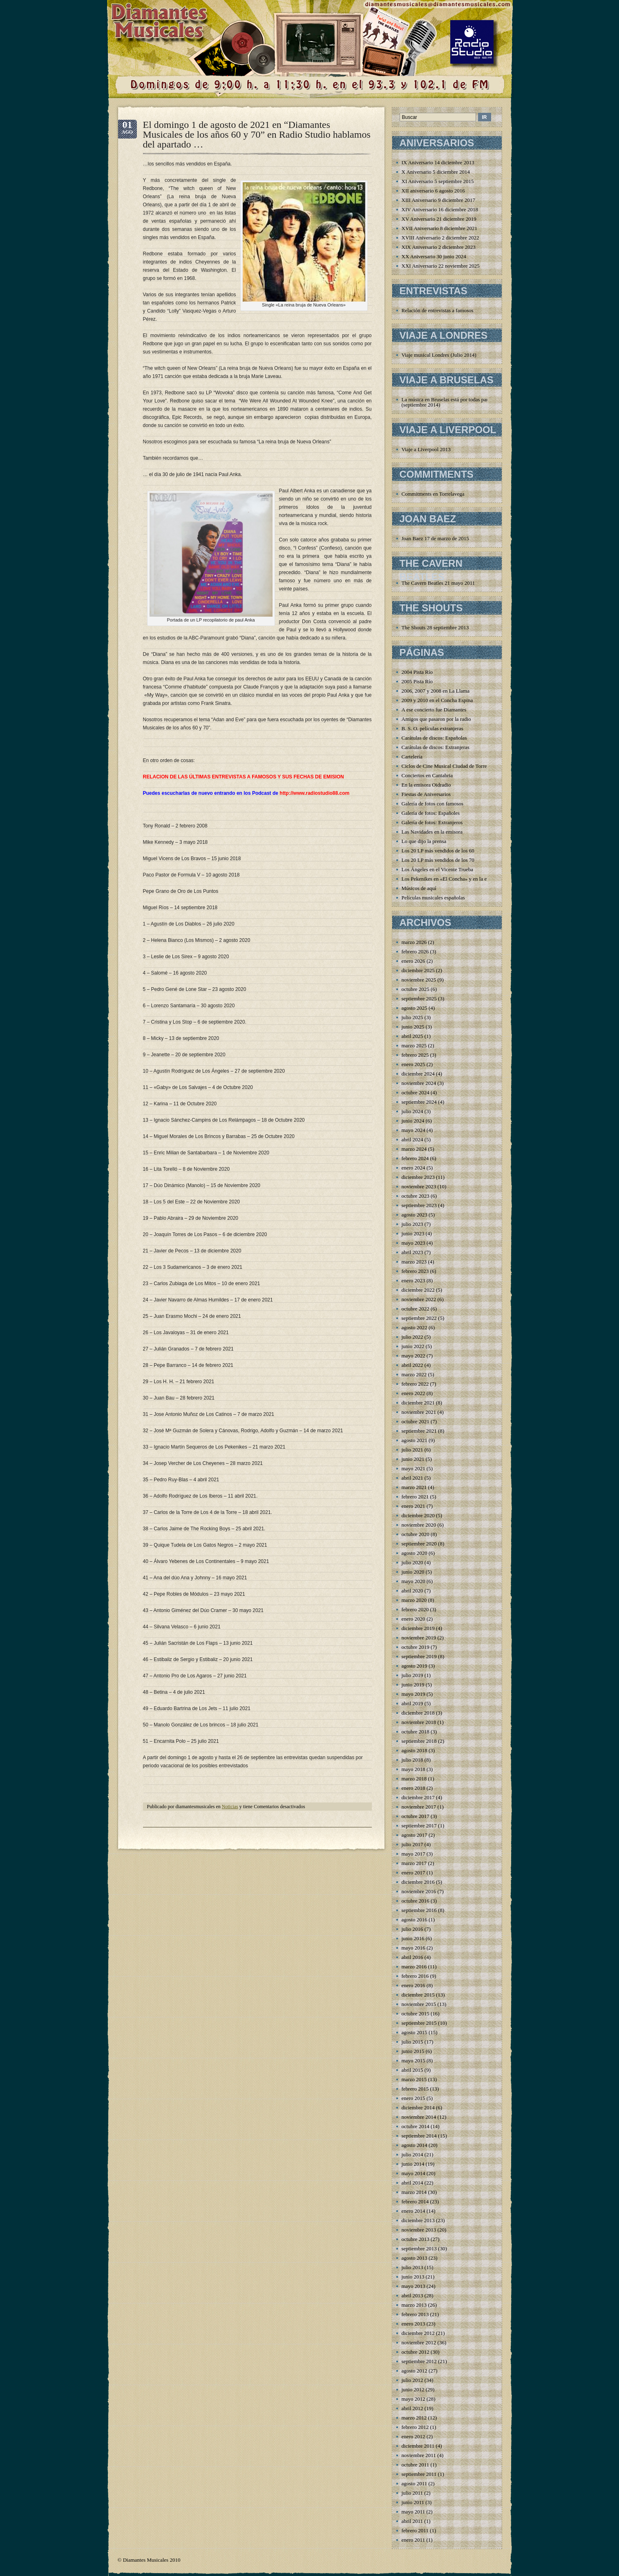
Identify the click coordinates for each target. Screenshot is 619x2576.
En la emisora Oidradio (426, 785)
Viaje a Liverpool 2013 (426, 449)
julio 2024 (412, 1111)
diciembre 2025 (418, 970)
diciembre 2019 (418, 1628)
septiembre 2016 (419, 1910)
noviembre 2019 (419, 1638)
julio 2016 (412, 1929)
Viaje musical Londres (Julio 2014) (439, 355)
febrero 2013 (415, 2314)
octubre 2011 (415, 2465)
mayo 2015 (413, 2060)
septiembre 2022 (419, 1318)
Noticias (230, 1806)
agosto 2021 (414, 1440)
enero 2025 (413, 1064)
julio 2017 (412, 1844)
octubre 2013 (415, 2239)
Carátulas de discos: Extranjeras (435, 747)
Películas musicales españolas (433, 897)
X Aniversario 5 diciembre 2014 (436, 172)
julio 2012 (412, 2380)
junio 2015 (413, 2051)
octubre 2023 (415, 1196)
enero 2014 (413, 2211)
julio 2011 (412, 2493)
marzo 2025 (414, 1045)
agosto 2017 (414, 1835)
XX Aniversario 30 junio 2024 (434, 256)
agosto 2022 (414, 1327)
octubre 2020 (415, 1534)
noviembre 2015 (419, 2004)
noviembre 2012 (419, 2342)
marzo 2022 (414, 1374)
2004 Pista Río (417, 672)
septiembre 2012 (419, 2361)
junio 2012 (413, 2389)
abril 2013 (412, 2295)
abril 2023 (412, 1252)
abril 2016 (412, 1957)
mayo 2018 (413, 1769)
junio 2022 (413, 1346)
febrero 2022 (415, 1384)
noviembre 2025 (419, 980)
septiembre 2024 (419, 1102)
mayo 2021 (413, 1468)
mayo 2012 (413, 2399)
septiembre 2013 (419, 2248)
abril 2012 (412, 2408)
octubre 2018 (415, 1732)
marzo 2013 (414, 2305)
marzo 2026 (414, 942)
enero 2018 (413, 1788)
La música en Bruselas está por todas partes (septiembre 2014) (448, 402)
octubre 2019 (415, 1647)
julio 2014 (412, 2154)
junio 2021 (413, 1459)
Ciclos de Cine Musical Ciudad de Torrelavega (451, 766)
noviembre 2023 (419, 1186)
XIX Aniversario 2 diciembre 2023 (439, 247)
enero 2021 (413, 1506)
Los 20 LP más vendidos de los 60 (438, 850)
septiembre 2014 (419, 2136)
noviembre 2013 (419, 2230)
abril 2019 (412, 1703)
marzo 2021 (414, 1487)
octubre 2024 (415, 1092)
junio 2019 (413, 1685)
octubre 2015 (415, 2013)
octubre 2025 (415, 989)
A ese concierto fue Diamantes (434, 710)
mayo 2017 (413, 1854)
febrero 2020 (415, 1609)
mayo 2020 (413, 1581)
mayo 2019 (413, 1694)
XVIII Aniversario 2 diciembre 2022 (440, 238)
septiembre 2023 (419, 1205)
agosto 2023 (414, 1215)
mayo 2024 (413, 1130)
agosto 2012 (414, 2371)
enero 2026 (413, 961)
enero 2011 (413, 2540)
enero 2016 (413, 1985)
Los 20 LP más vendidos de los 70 (438, 860)
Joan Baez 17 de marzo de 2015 (435, 538)
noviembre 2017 (419, 1807)
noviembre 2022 (419, 1299)
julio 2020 (412, 1562)
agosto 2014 (414, 2145)
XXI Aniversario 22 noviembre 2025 (441, 266)
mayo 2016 (413, 1948)
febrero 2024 (415, 1158)
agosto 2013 (414, 2258)
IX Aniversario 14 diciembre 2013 (438, 162)
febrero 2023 (415, 1271)
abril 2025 (412, 1036)
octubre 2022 (415, 1309)
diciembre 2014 (418, 2107)
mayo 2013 (413, 2286)
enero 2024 (413, 1168)
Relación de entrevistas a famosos (438, 310)
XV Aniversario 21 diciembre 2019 (439, 219)
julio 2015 (412, 2042)
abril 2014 (412, 2183)
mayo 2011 (413, 2512)
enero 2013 (413, 2324)
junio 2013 (413, 2277)
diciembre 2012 (418, 2333)
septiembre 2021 (419, 1431)
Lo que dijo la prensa (424, 841)
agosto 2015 (414, 2032)
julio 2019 (412, 1675)
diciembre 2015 (418, 1995)
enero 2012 (413, 2436)
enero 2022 (413, 1393)
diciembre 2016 (418, 1882)
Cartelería (412, 757)
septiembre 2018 (419, 1741)
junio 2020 (413, 1572)
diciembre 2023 (418, 1177)
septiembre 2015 (419, 2023)
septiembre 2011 (419, 2474)
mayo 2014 (413, 2173)
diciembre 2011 (418, 2446)
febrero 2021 (415, 1497)
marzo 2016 (414, 1966)
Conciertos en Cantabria (427, 775)
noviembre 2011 (419, 2455)
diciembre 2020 (418, 1515)
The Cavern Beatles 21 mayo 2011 (438, 583)
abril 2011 (412, 2521)
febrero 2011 (415, 2530)
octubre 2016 (415, 1901)
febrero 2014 (415, 2201)
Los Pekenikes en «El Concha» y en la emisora (451, 879)
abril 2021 (412, 1478)
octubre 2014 (415, 2126)
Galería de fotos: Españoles (431, 813)
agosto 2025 (414, 1008)
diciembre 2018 (418, 1713)
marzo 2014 (414, 2192)
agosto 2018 (414, 1750)
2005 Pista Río (417, 681)
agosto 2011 (414, 2483)
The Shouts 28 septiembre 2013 (435, 627)
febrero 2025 (415, 1055)
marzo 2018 (414, 1778)
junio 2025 (413, 1027)
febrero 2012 (415, 2427)
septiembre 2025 (419, 998)
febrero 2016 (415, 1976)
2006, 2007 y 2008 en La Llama (435, 691)
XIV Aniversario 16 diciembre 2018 (440, 209)
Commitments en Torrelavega (433, 494)
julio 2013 (412, 2267)
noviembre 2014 (419, 2117)
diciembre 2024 (418, 1074)
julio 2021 (412, 1450)
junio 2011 (413, 2502)
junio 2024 (413, 1121)
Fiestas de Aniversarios (426, 794)
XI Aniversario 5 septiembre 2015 (438, 181)
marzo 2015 (414, 2079)
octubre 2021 (415, 1421)
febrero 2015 (415, 2089)
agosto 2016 (414, 1919)
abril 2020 (412, 1591)
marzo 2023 (414, 1262)
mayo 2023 (413, 1243)
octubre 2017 (415, 1816)
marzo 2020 (414, 1600)
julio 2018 (412, 1760)
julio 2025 (412, 1017)
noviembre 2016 (419, 1891)
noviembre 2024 (419, 1083)
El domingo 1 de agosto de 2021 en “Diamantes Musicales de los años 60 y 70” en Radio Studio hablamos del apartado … (257, 134)
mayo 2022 (413, 1356)
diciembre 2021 (418, 1403)
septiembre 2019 (419, 1656)
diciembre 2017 (418, 1797)
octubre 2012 (415, 2352)
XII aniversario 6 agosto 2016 (433, 191)
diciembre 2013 (418, 2220)
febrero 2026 (415, 951)
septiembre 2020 (419, 1544)
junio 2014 (413, 2164)
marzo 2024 (414, 1149)
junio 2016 (413, 1938)
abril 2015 (412, 2070)
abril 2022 (412, 1365)
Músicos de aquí (419, 888)
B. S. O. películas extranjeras (432, 728)
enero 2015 (413, 2098)
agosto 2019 (414, 1666)
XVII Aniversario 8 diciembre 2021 (440, 228)
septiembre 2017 (419, 1825)
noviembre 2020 (419, 1525)
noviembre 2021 (419, 1412)
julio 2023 (412, 1224)
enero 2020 (413, 1619)
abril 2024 (412, 1139)
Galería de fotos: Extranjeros (432, 822)
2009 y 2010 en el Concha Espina (437, 700)
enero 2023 (413, 1280)
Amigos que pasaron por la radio (436, 719)
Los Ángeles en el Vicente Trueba (438, 869)
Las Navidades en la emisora (432, 832)
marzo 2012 (414, 2418)
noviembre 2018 (419, 1722)
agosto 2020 (414, 1553)
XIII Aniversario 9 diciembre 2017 (439, 200)
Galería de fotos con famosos (433, 804)
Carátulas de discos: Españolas (434, 738)
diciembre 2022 (418, 1290)
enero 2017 (413, 1872)
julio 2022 (412, 1337)
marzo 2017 (414, 1863)
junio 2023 (413, 1233)
